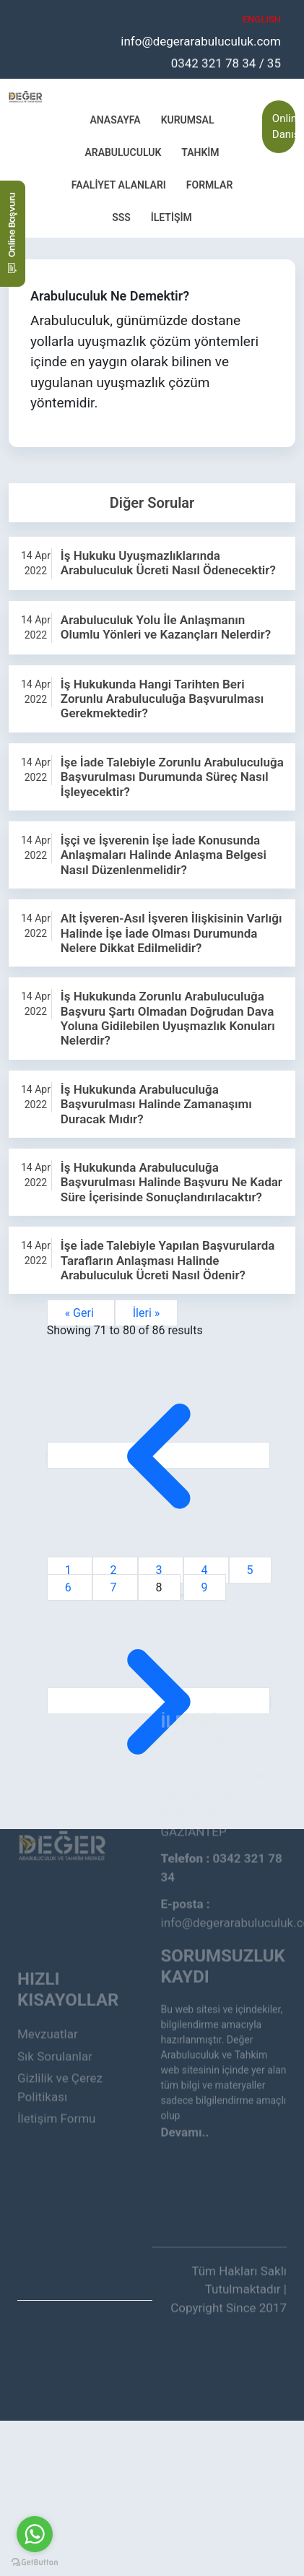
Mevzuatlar (47, 1978)
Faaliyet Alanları (118, 184)
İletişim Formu (56, 2063)
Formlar (209, 184)
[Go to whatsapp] (35, 2534)
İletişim (171, 216)
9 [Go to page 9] (204, 1587)
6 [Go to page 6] (69, 1587)
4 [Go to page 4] (206, 1570)
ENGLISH (262, 19)
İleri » (146, 1313)
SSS (121, 216)
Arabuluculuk (122, 151)
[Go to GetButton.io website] (35, 2561)
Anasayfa (115, 119)
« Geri (81, 1313)
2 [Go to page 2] (115, 1570)
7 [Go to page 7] (115, 1587)
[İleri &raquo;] (159, 1700)
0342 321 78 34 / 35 (226, 62)
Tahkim (200, 151)
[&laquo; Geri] (159, 1455)
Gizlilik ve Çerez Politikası (60, 2032)
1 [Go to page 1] (69, 1570)
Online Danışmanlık (283, 126)
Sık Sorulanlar (54, 2001)
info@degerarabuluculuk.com (201, 40)
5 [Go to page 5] (250, 1570)
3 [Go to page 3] (160, 1570)
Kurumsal (187, 119)
